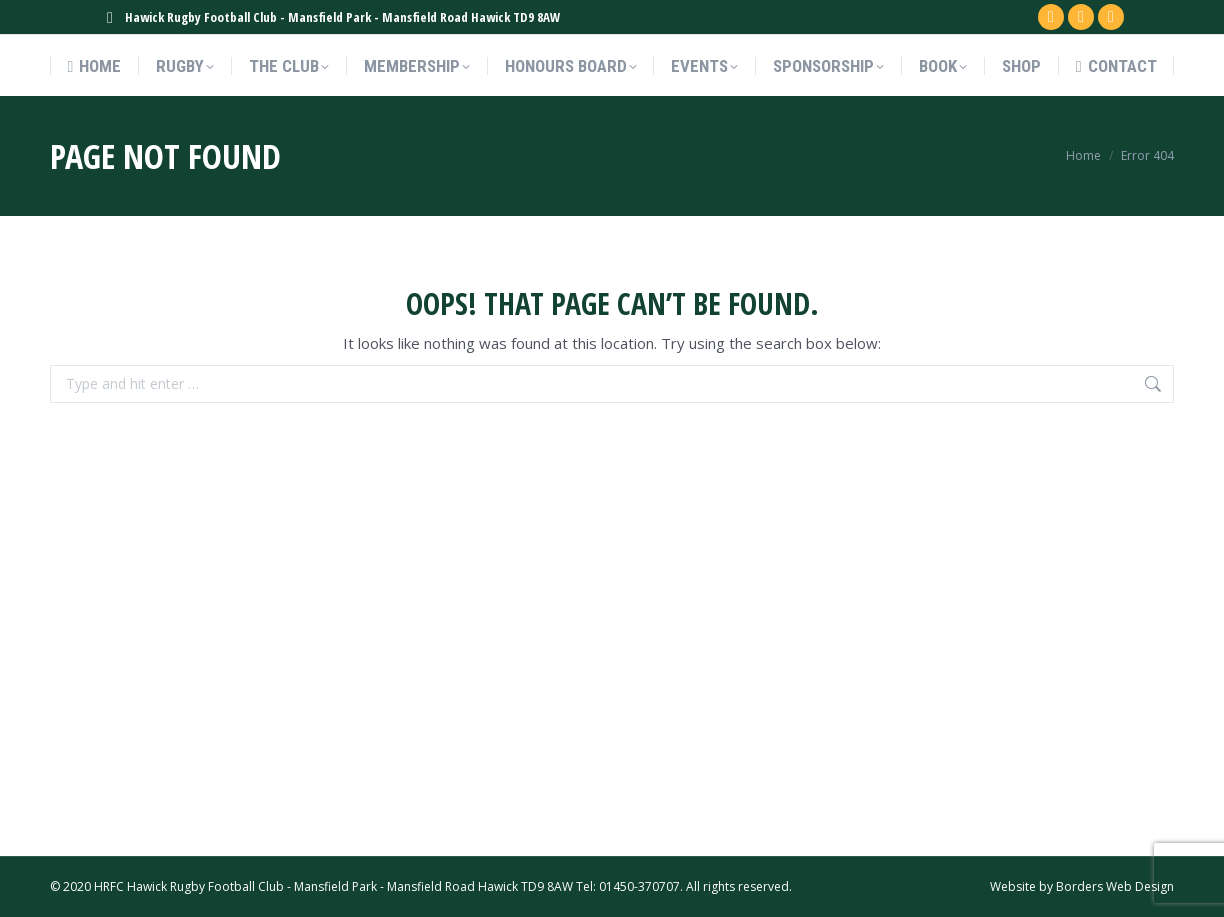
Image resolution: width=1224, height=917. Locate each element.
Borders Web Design (1115, 886)
